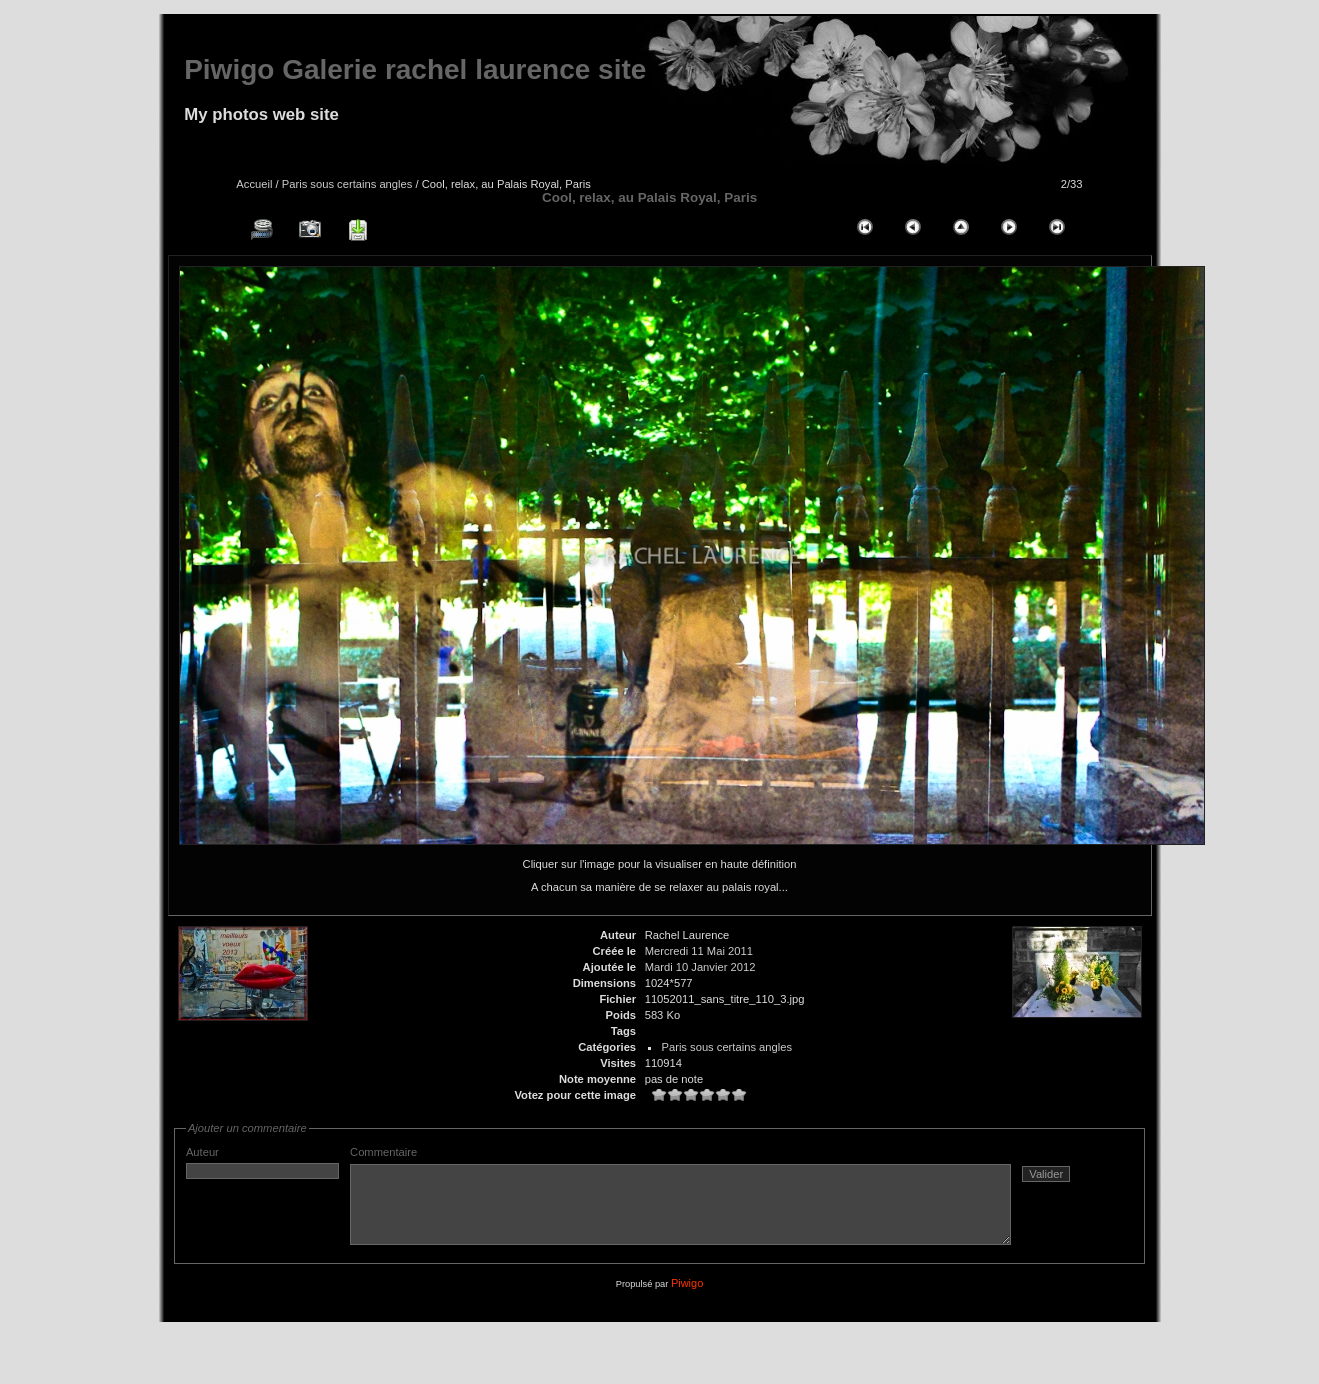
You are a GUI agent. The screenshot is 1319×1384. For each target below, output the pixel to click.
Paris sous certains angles (347, 184)
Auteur (262, 1163)
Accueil (254, 184)
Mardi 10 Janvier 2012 (700, 967)
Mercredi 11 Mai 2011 (699, 951)
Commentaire (720, 1203)
